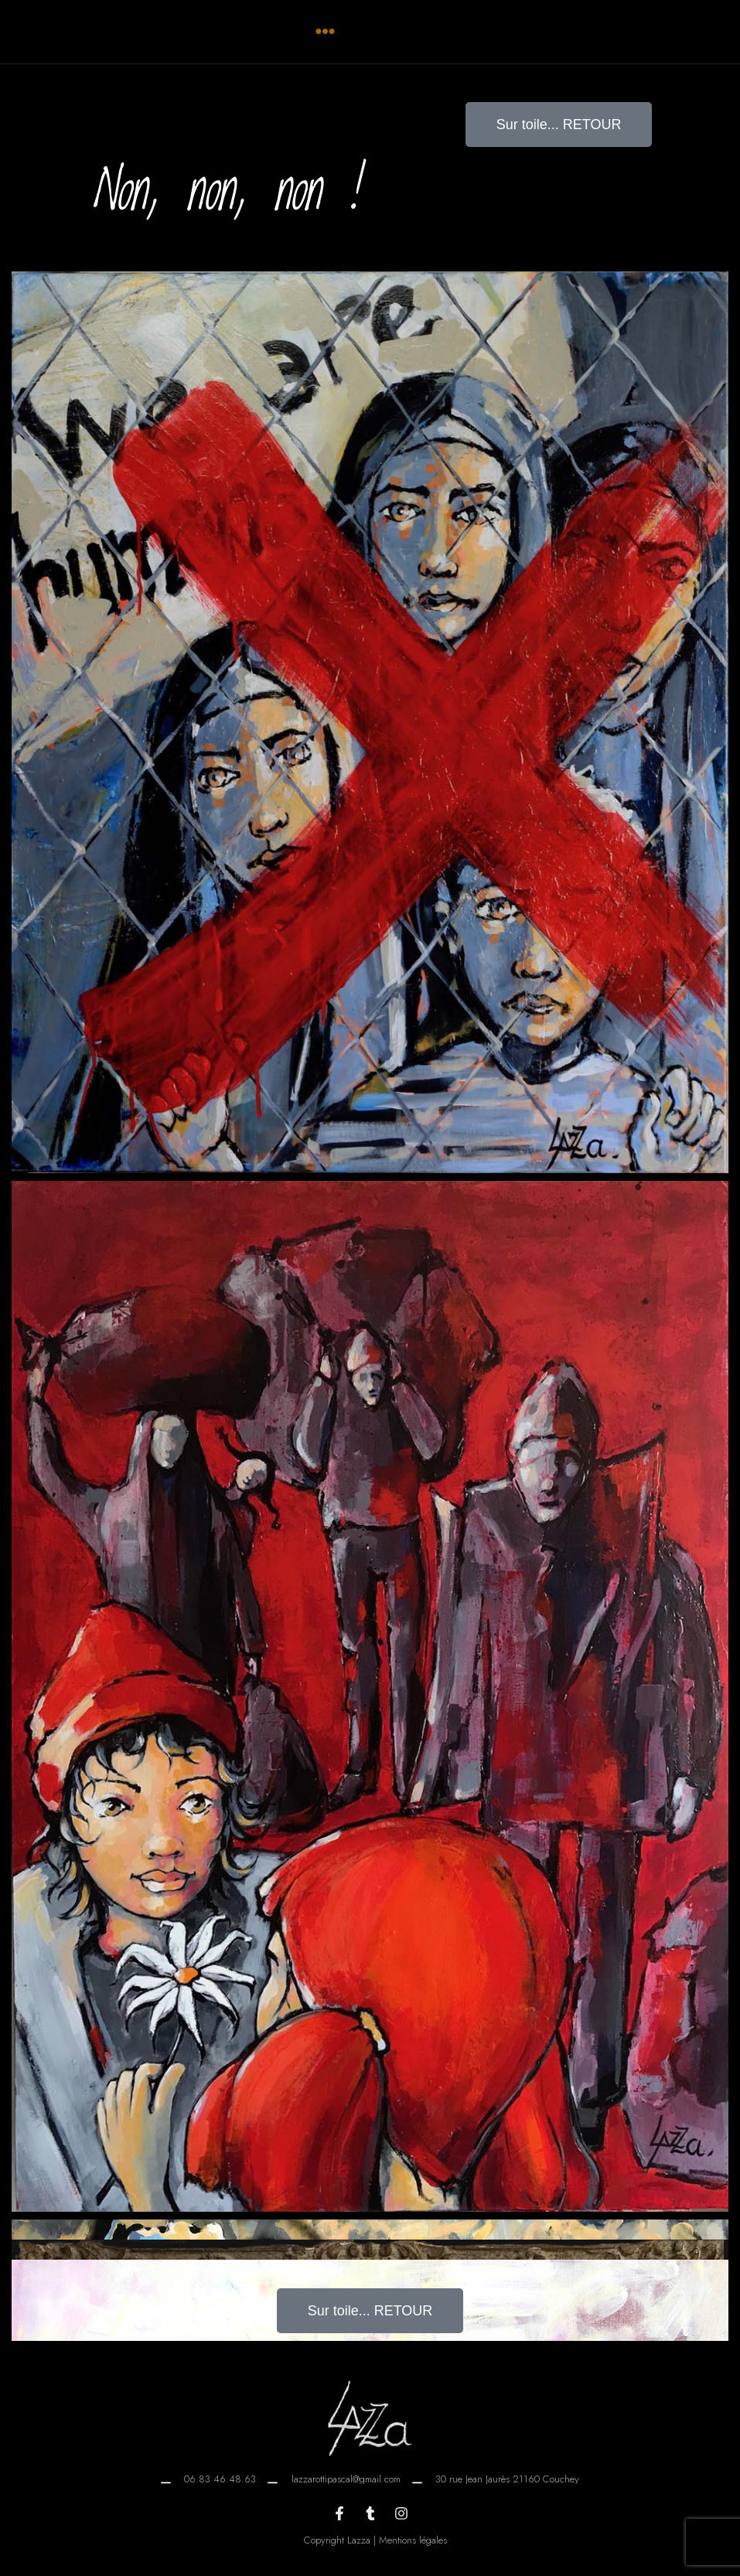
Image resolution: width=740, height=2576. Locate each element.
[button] (324, 31)
